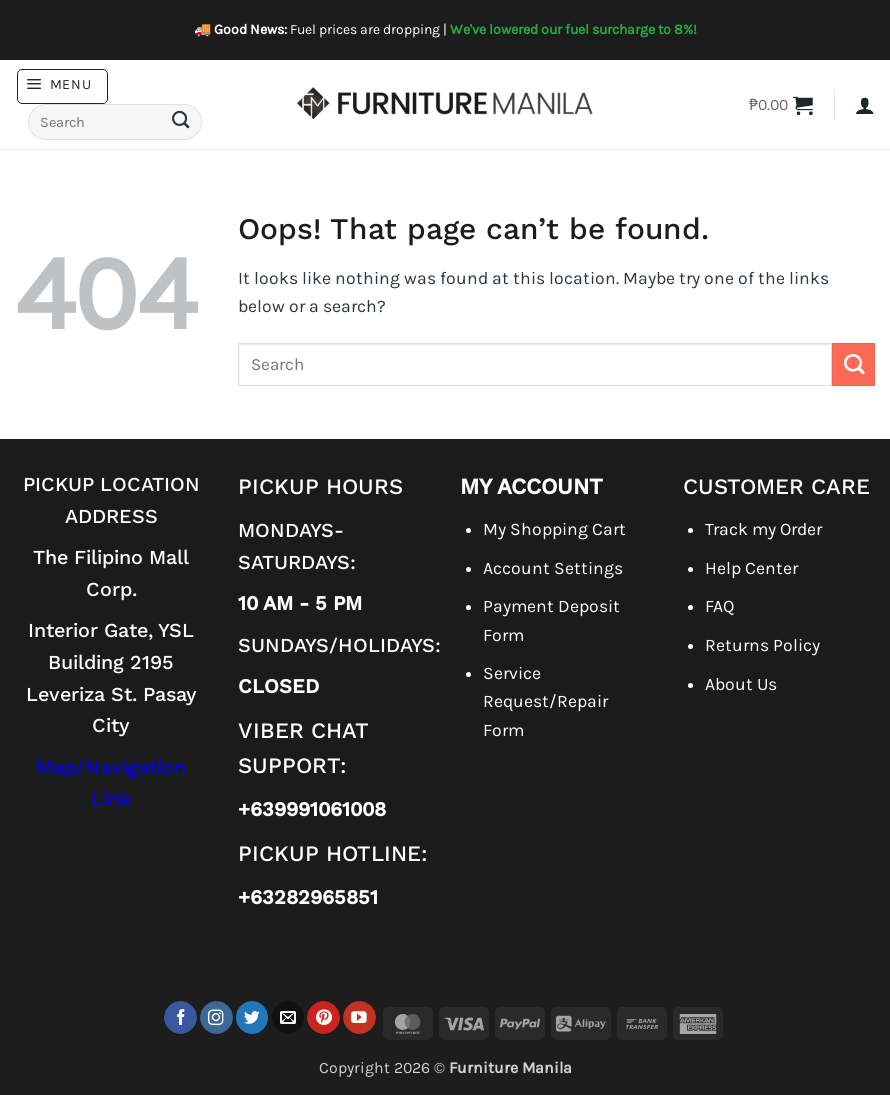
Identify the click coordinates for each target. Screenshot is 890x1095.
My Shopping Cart (554, 529)
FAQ (719, 606)
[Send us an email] (288, 1017)
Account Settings (553, 568)
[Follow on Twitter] (252, 1017)
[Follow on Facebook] (180, 1017)
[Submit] (181, 122)
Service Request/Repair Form (545, 701)
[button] (62, 86)
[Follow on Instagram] (216, 1017)
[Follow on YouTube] (359, 1017)
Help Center (751, 568)
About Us (741, 684)
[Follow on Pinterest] (323, 1017)
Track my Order (763, 529)
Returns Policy (762, 645)
